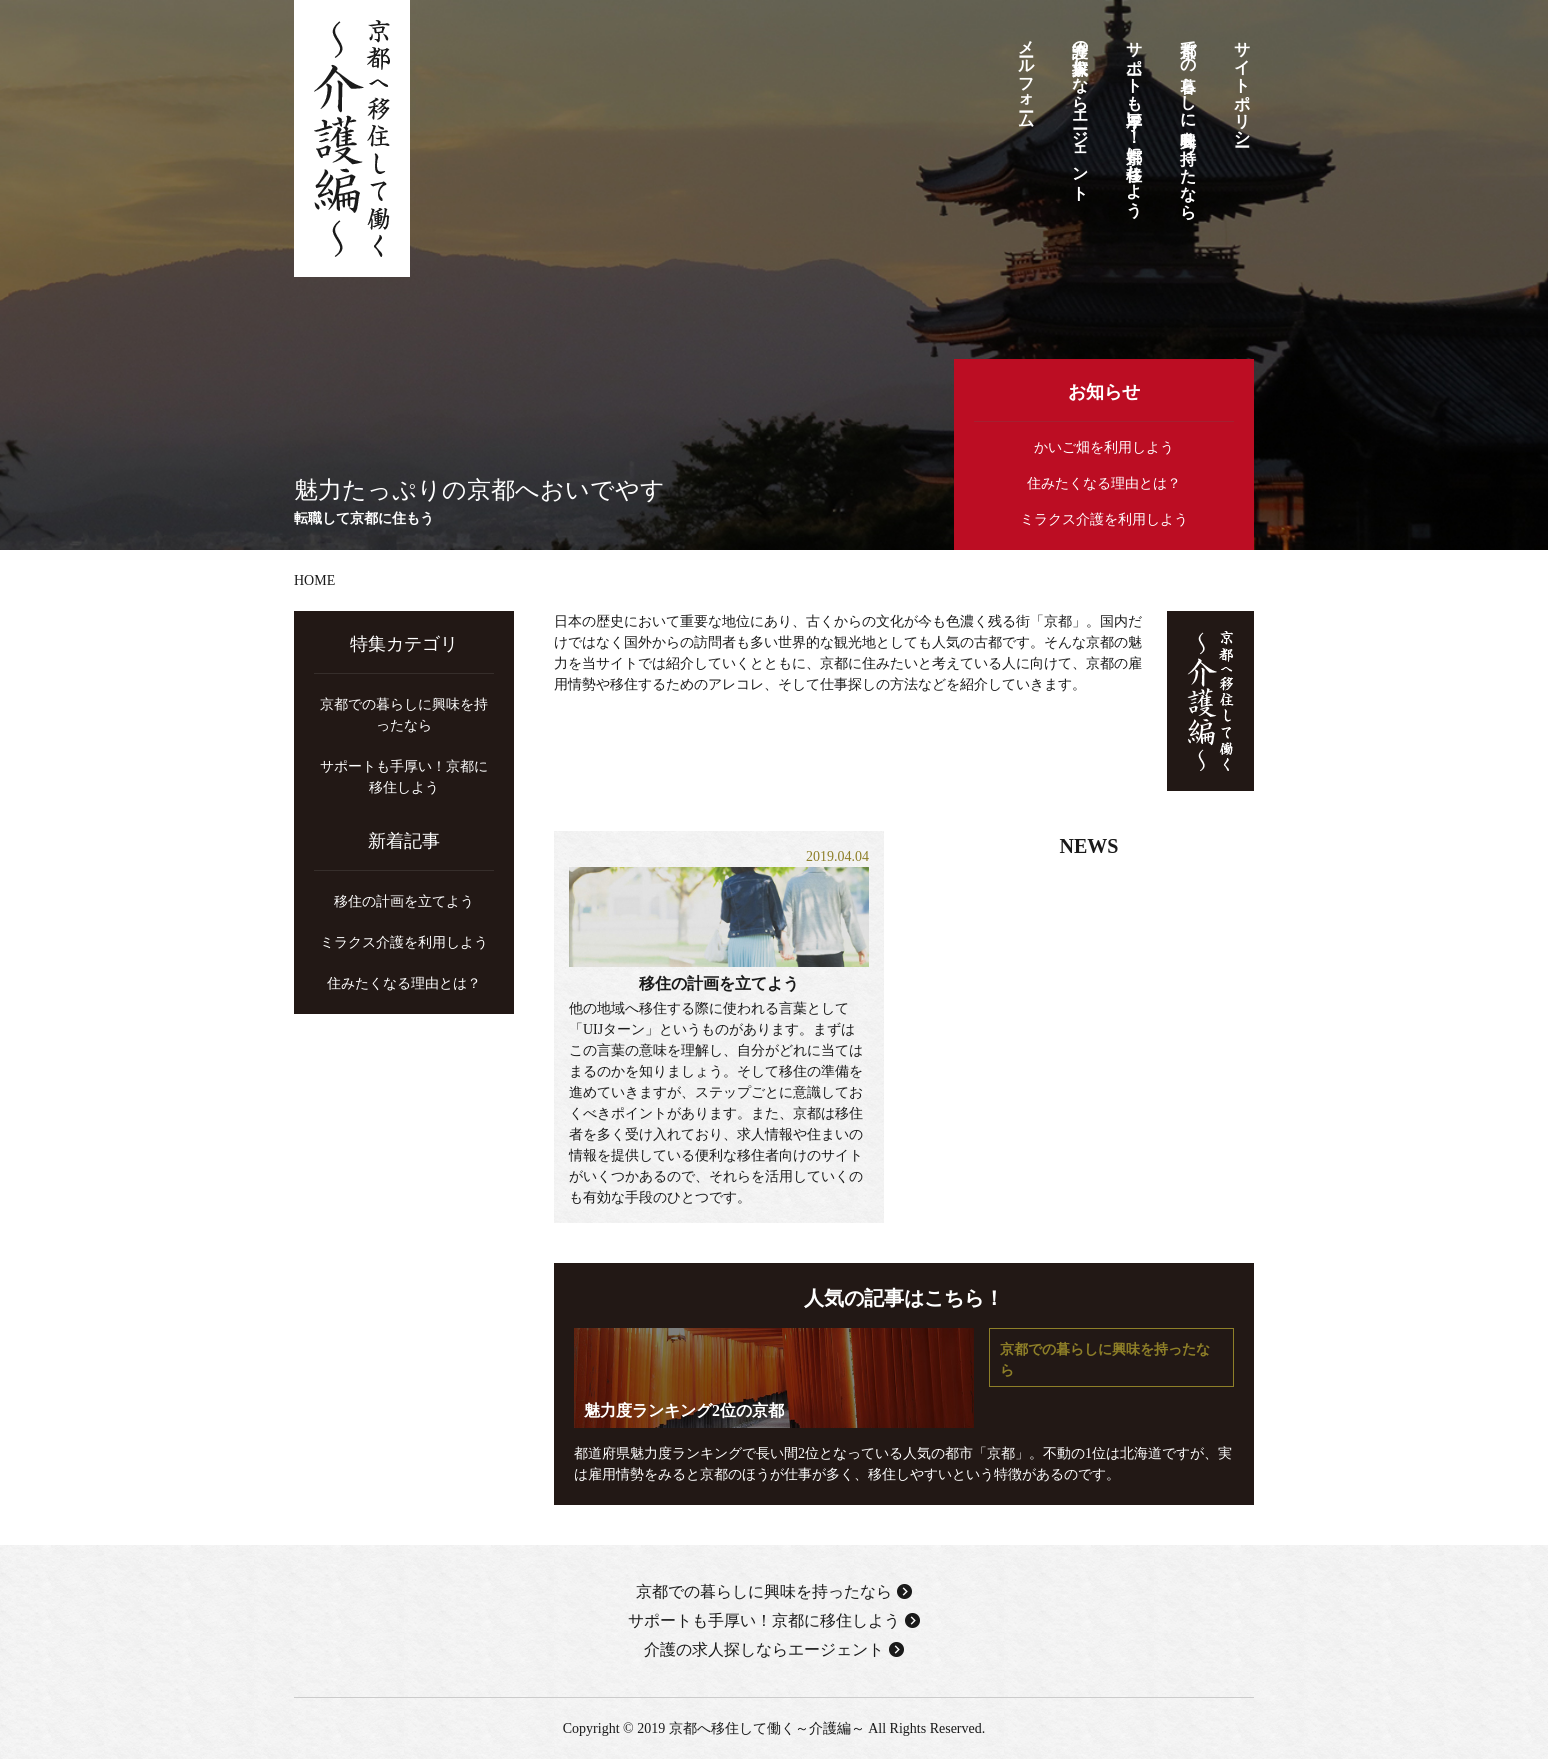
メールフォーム (1026, 75)
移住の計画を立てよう (719, 983)
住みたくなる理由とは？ (1104, 483)
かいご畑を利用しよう (1104, 447)
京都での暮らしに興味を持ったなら (1188, 120)
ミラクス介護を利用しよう (1104, 519)
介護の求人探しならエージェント (1080, 111)
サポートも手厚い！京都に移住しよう (1134, 119)
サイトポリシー (1242, 84)
